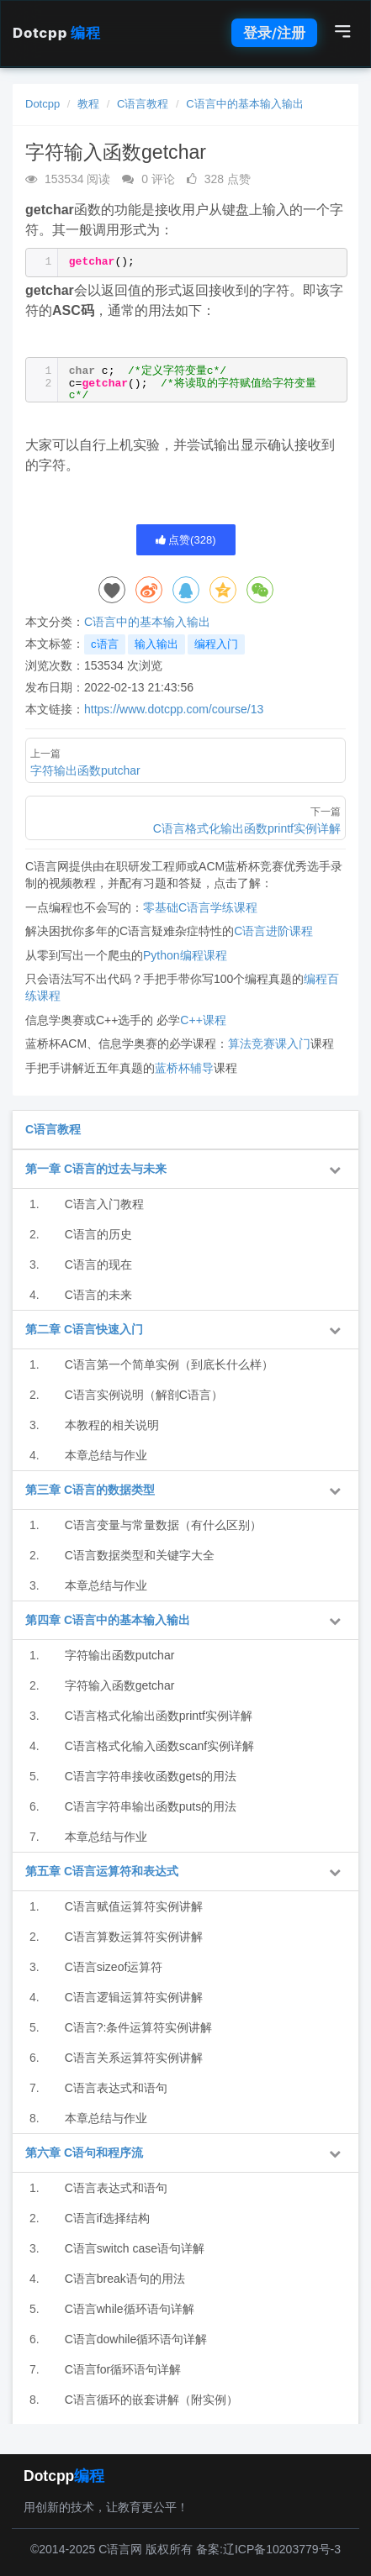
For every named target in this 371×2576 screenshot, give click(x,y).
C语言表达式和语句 (116, 2088)
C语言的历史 (98, 1234)
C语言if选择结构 (107, 2218)
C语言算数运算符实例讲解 (134, 1936)
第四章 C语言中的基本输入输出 (107, 1620)
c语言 (105, 644)
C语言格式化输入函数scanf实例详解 (160, 1746)
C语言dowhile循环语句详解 (136, 2339)
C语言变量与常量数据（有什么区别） (163, 1525)
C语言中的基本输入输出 (244, 103)
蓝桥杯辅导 (184, 1068)
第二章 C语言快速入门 (84, 1329)
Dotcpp (56, 32)
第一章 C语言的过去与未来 (96, 1168)
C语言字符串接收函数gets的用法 (151, 1776)
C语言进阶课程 (273, 931)
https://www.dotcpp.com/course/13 (173, 709)
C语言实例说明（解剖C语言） (144, 1394)
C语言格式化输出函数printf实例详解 (158, 1715)
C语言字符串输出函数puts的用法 (151, 1806)
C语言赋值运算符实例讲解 (134, 1906)
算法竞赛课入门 (269, 1043)
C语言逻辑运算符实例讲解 (134, 1997)
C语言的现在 (98, 1264)
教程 (88, 103)
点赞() (186, 540)
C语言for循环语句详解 (123, 2369)
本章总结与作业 (106, 1455)
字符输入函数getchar (120, 1685)
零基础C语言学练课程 (200, 907)
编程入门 (216, 644)
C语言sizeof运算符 (114, 1967)
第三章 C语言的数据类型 (90, 1489)
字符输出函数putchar (120, 1655)
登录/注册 (274, 32)
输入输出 (156, 644)
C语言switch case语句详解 (134, 2248)
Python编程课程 (185, 955)
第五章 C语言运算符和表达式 (101, 1871)
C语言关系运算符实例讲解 (134, 2057)
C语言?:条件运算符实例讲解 (139, 2027)
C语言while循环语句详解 (129, 2309)
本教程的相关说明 (112, 1425)
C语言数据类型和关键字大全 (140, 1555)
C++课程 (202, 1020)
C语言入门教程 (104, 1204)
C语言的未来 (98, 1294)
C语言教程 (142, 103)
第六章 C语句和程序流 (84, 2152)
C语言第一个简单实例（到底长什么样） (169, 1364)
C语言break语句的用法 (125, 2278)
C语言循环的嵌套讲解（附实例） (151, 2399)
